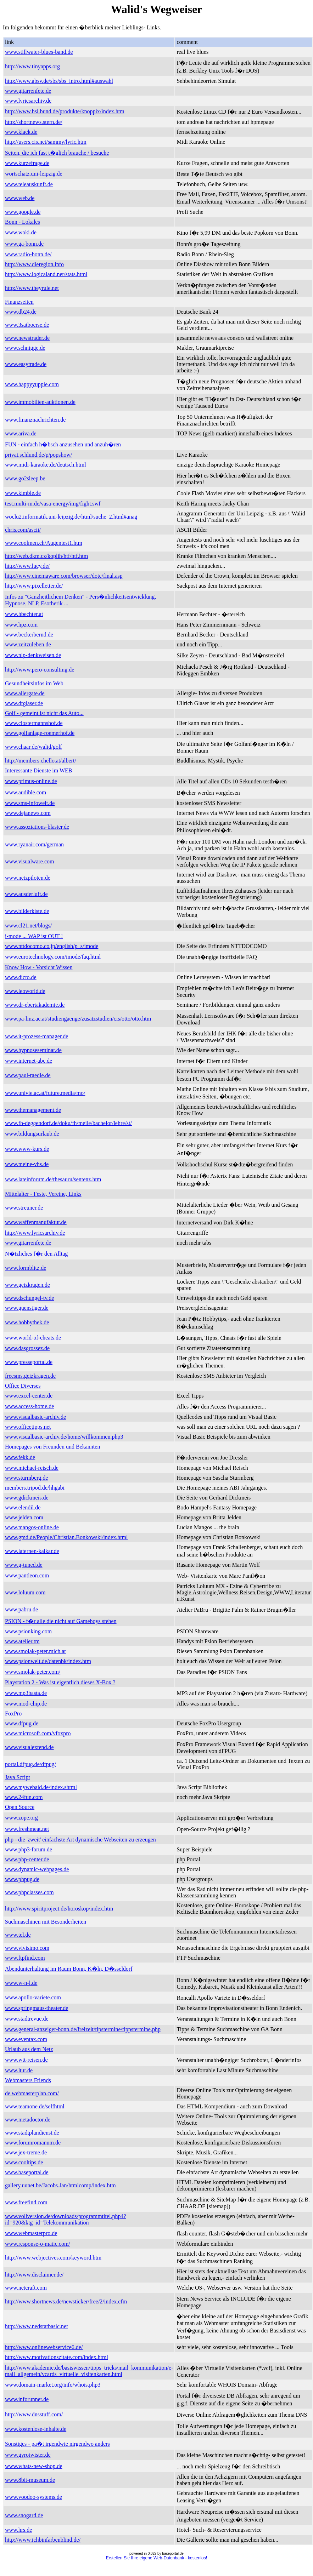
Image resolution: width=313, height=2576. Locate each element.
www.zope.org (21, 1818)
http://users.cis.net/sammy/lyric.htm (45, 142)
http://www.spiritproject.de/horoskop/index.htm (59, 1909)
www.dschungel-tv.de (29, 1298)
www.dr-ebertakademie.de (35, 1005)
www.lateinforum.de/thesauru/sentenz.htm (53, 1179)
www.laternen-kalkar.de (32, 1551)
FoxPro (13, 1713)
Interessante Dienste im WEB (38, 770)
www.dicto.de (21, 977)
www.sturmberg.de (26, 1478)
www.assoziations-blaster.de (37, 827)
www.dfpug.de (21, 1723)
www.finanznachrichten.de (35, 420)
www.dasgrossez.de (27, 1348)
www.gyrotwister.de (28, 2455)
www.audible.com (25, 792)
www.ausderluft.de (26, 894)
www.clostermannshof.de (33, 723)
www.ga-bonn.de (24, 244)
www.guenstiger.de (27, 1308)
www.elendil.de (22, 1507)
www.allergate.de (25, 693)
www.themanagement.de (33, 1110)
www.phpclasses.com (29, 1892)
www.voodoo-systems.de (33, 2497)
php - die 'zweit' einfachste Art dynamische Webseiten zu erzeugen (80, 1840)
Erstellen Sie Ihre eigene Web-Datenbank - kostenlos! (156, 2557)
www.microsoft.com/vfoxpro (38, 1733)
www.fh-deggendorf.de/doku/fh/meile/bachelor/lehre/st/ (68, 1123)
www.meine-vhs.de (27, 1164)
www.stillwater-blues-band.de (39, 52)
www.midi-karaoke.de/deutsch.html (45, 465)
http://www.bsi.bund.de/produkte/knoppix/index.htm (64, 111)
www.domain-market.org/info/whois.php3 (52, 2385)
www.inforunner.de (27, 2399)
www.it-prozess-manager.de (36, 1036)
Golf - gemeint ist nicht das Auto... (44, 713)
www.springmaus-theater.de (36, 2008)
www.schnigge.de (25, 348)
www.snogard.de (24, 2515)
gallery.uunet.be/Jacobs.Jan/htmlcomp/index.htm (60, 2185)
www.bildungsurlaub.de (32, 1134)
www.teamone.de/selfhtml (35, 2106)
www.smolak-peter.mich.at (35, 1651)
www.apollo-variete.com (33, 1997)
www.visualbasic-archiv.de (35, 1417)
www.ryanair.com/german (34, 844)
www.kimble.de (23, 493)
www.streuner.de (24, 1208)
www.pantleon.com (27, 1575)
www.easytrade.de (25, 364)
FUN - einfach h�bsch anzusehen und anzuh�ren (63, 444)
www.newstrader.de (27, 338)
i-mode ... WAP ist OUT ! (34, 936)
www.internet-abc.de (28, 1061)
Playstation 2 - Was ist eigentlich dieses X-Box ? (60, 1682)
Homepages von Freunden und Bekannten (52, 1447)
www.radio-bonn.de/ (28, 254)
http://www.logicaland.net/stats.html (46, 274)
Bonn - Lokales (22, 222)
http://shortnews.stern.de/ (33, 122)
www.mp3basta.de (26, 1693)
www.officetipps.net (28, 1427)
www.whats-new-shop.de (33, 2466)
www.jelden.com (24, 1517)
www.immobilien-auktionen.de (40, 402)
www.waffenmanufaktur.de (36, 1222)
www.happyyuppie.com (32, 384)
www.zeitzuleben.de (28, 644)
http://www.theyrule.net (32, 288)
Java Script (17, 1777)
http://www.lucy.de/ (27, 566)
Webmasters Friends (28, 2080)
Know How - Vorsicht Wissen (38, 967)
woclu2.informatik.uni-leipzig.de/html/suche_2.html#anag (71, 517)
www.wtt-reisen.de (26, 2060)
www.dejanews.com (28, 813)
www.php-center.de (27, 1859)
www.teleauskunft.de (29, 184)
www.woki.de (21, 232)
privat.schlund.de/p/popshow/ (38, 455)
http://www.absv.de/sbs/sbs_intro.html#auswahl (59, 81)
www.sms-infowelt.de (30, 803)
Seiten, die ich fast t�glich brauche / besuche (57, 153)
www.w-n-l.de (21, 1983)
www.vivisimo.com (27, 1948)
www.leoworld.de (25, 991)
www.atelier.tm (22, 1641)
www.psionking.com (28, 1631)
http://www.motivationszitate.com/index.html (56, 2357)
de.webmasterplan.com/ (32, 2093)
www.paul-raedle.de (28, 1075)
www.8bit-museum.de (30, 2480)
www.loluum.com (25, 1592)
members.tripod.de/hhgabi (35, 1488)
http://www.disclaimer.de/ (34, 2275)
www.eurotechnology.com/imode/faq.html (53, 957)
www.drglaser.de (24, 703)
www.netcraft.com (26, 2288)
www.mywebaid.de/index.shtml (41, 1787)
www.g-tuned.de (24, 1565)
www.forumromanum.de (33, 2143)
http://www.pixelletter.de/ (34, 586)
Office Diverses (23, 1386)
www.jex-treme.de (26, 2152)
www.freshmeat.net (27, 1829)
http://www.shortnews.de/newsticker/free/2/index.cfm (66, 2301)
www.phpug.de (22, 1879)
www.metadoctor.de (27, 2120)
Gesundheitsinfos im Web (34, 683)
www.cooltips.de (24, 2162)
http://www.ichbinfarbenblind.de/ (42, 2540)
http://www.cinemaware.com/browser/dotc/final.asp (64, 576)
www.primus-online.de (31, 781)
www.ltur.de (19, 2070)
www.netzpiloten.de (27, 878)
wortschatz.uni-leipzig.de (33, 174)
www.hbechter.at (24, 614)
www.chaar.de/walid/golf (33, 747)
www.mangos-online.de (32, 1527)
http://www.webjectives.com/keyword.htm (53, 2258)
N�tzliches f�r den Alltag (36, 1254)
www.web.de (19, 198)
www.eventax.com (26, 2039)
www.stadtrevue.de (26, 2019)
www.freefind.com (26, 2202)
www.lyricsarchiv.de (28, 101)
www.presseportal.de (28, 1362)
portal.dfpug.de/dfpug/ (30, 1764)
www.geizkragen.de (27, 1285)
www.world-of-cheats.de (33, 1338)
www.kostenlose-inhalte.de (35, 2429)
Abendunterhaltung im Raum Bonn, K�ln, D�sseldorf (69, 1969)
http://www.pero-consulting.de (39, 670)
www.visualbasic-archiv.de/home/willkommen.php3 (64, 1437)
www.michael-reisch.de (31, 1468)
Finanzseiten (19, 302)
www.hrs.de (18, 2530)
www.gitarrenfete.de (28, 91)
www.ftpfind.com (25, 1958)
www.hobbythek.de (27, 1322)
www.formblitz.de (25, 1268)
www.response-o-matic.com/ (37, 2244)
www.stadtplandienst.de (32, 2133)
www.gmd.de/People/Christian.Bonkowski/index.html (66, 1537)
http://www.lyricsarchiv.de (35, 1233)
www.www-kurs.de (27, 1149)
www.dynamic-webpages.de (37, 1869)
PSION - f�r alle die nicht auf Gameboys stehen (61, 1621)
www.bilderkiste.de (27, 911)
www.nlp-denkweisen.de (33, 655)
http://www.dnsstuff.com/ (34, 2414)
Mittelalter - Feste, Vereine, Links (43, 1194)
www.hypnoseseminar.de (33, 1050)
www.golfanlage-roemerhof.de (39, 733)
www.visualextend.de (29, 1747)
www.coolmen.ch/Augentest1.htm (43, 543)
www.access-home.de (29, 1406)
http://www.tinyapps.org (32, 66)
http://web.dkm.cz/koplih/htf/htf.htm (46, 556)
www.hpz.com (21, 625)
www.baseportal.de (26, 2172)
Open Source (19, 1807)
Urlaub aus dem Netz (29, 2049)
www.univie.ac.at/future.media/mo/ (45, 1093)
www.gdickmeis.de (27, 1498)
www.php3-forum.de (28, 1849)
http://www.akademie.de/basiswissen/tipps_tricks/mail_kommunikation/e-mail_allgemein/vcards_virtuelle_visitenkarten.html (89, 2371)
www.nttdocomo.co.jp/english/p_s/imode (51, 946)
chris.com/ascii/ (23, 530)
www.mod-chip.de (26, 1704)
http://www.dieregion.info (34, 264)
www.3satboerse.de (27, 325)
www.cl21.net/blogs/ (28, 926)
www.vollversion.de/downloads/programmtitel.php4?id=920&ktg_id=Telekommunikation (65, 2219)
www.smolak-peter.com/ (32, 1672)
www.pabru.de (21, 1609)
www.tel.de (18, 1935)
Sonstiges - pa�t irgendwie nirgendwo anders (57, 2444)
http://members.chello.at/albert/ (40, 761)
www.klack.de (21, 132)
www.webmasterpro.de (31, 2233)
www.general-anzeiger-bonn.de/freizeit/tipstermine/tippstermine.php (83, 2029)
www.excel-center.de (28, 1396)
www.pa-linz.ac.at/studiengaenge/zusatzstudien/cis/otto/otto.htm (78, 1019)
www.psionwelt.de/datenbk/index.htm (48, 1661)
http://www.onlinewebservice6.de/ (44, 2347)
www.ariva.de (21, 433)
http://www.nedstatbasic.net (36, 2326)
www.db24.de (21, 312)
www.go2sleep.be (25, 478)
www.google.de (22, 212)
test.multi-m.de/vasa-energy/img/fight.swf (52, 504)
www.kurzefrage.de (27, 163)
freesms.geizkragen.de (30, 1376)
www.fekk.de (20, 1457)
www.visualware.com (29, 861)
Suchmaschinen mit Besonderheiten (45, 1922)
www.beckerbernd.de (29, 635)
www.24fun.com (24, 1797)
